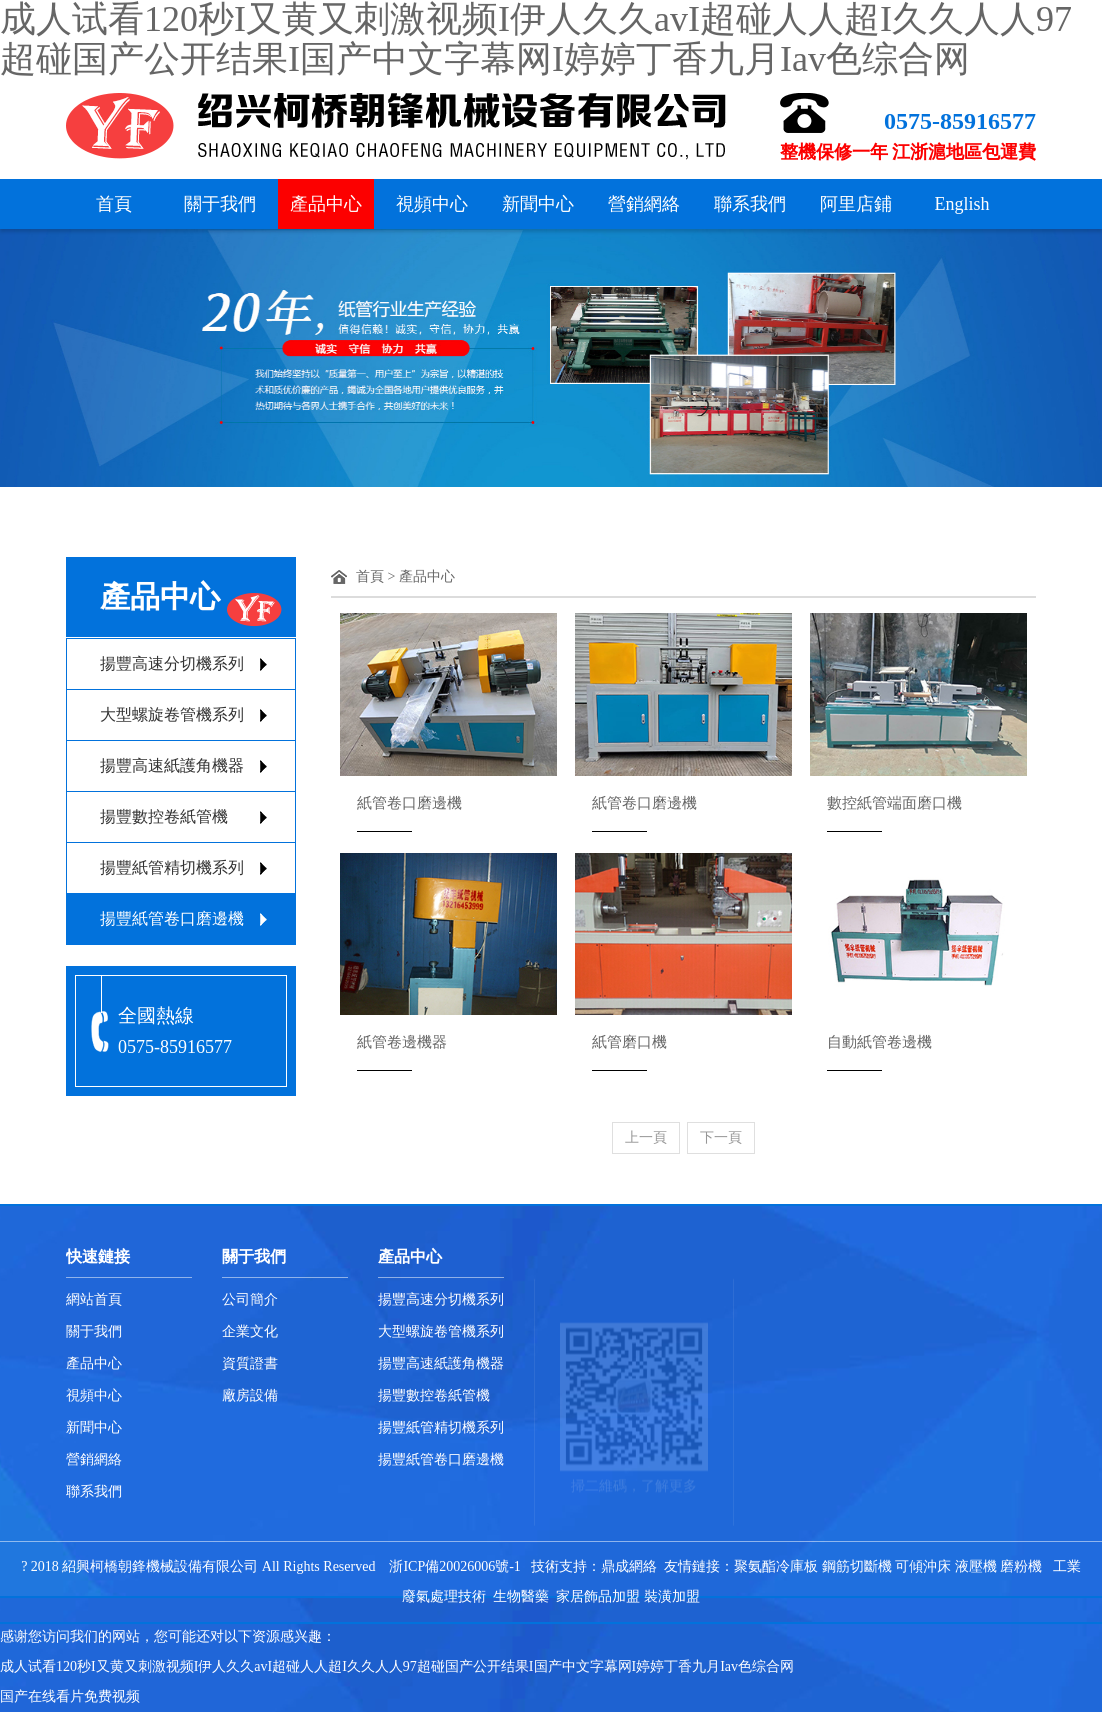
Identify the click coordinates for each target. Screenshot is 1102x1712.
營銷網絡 (644, 204)
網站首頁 (94, 1299)
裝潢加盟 (672, 1596)
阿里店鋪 (856, 204)
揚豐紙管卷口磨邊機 (172, 918)
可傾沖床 (923, 1566)
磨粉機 (1021, 1566)
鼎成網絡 (629, 1566)
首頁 (114, 204)
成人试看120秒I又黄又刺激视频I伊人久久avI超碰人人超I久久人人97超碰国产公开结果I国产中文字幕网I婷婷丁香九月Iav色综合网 (397, 1666)
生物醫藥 (521, 1596)
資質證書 (250, 1363)
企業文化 (250, 1331)
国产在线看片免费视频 (70, 1696)
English (961, 204)
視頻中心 (432, 204)
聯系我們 (750, 204)
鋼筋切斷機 (857, 1566)
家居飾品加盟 (598, 1596)
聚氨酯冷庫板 (776, 1566)
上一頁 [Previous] (646, 1137)
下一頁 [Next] (721, 1137)
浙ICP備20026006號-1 (454, 1566)
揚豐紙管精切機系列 (172, 867)
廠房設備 (250, 1395)
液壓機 (976, 1566)
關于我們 (220, 204)
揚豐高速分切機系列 (172, 663)
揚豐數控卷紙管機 (164, 816)
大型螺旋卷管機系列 (172, 714)
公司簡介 (250, 1299)
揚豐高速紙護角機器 (172, 765)
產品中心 (326, 204)
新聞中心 (538, 204)
